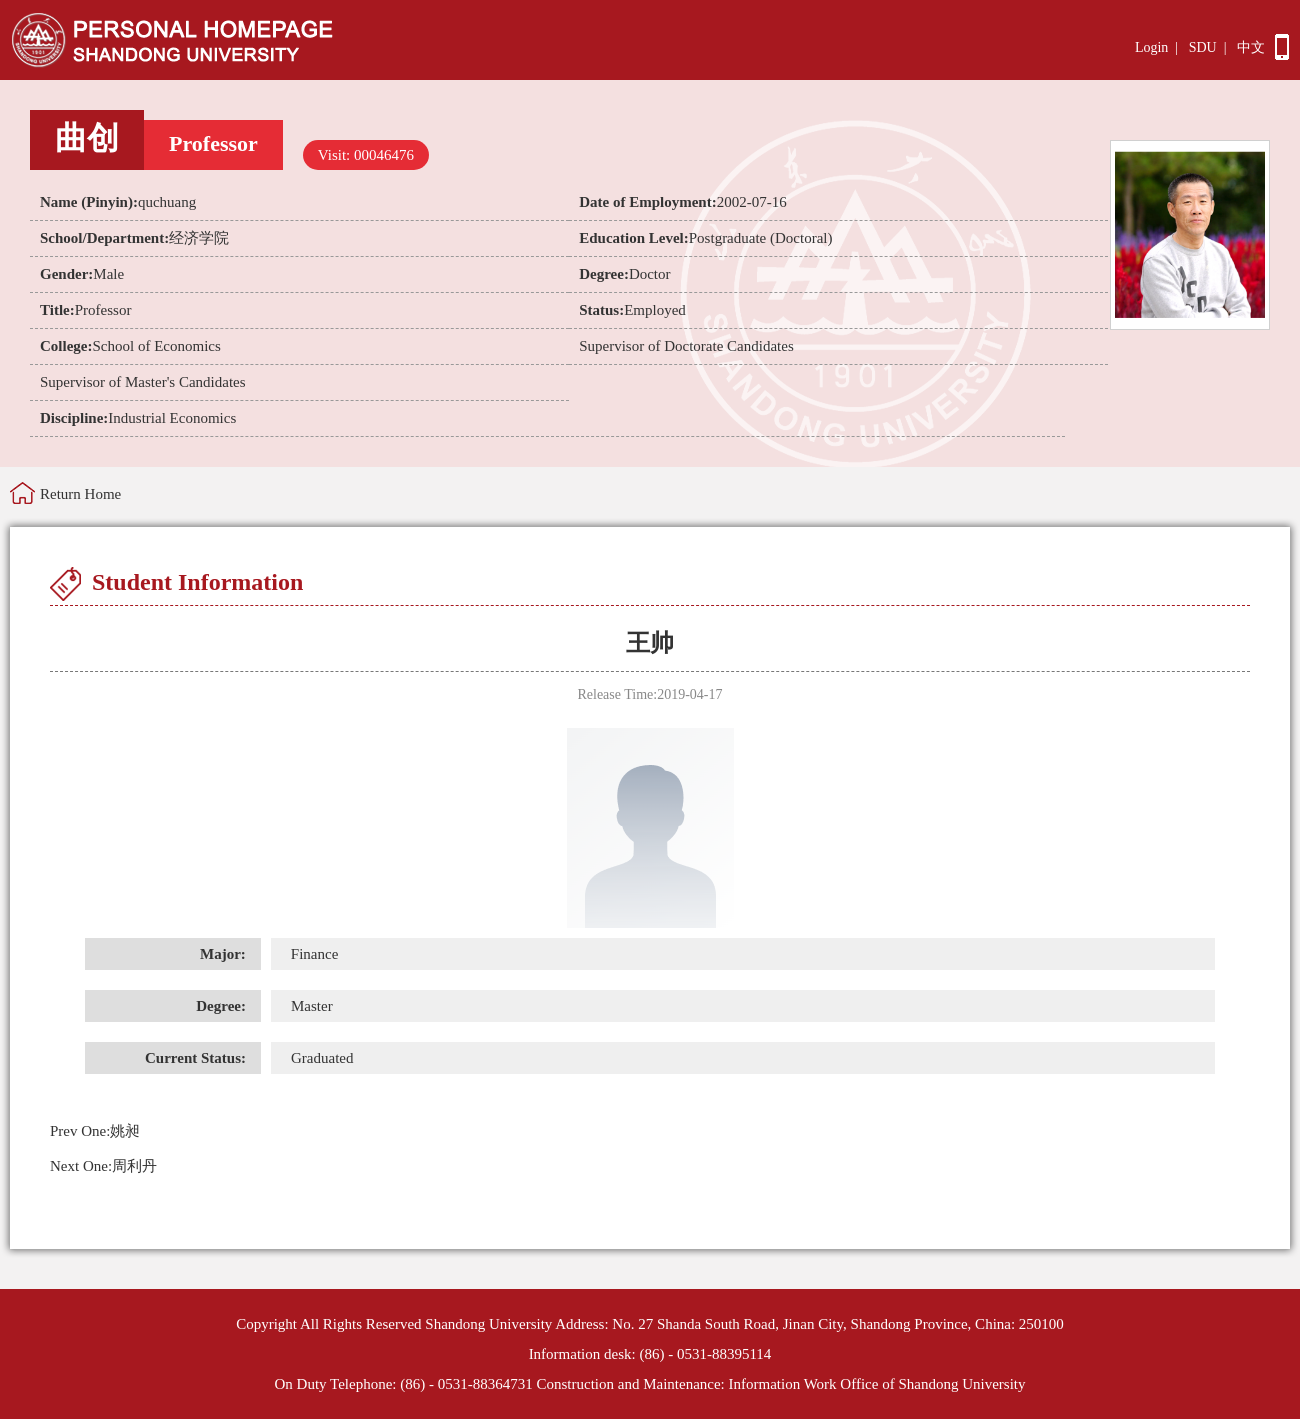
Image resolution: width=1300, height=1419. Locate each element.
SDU (1203, 47)
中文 (1251, 47)
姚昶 (95, 1131)
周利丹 (103, 1166)
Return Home (80, 494)
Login (1151, 47)
